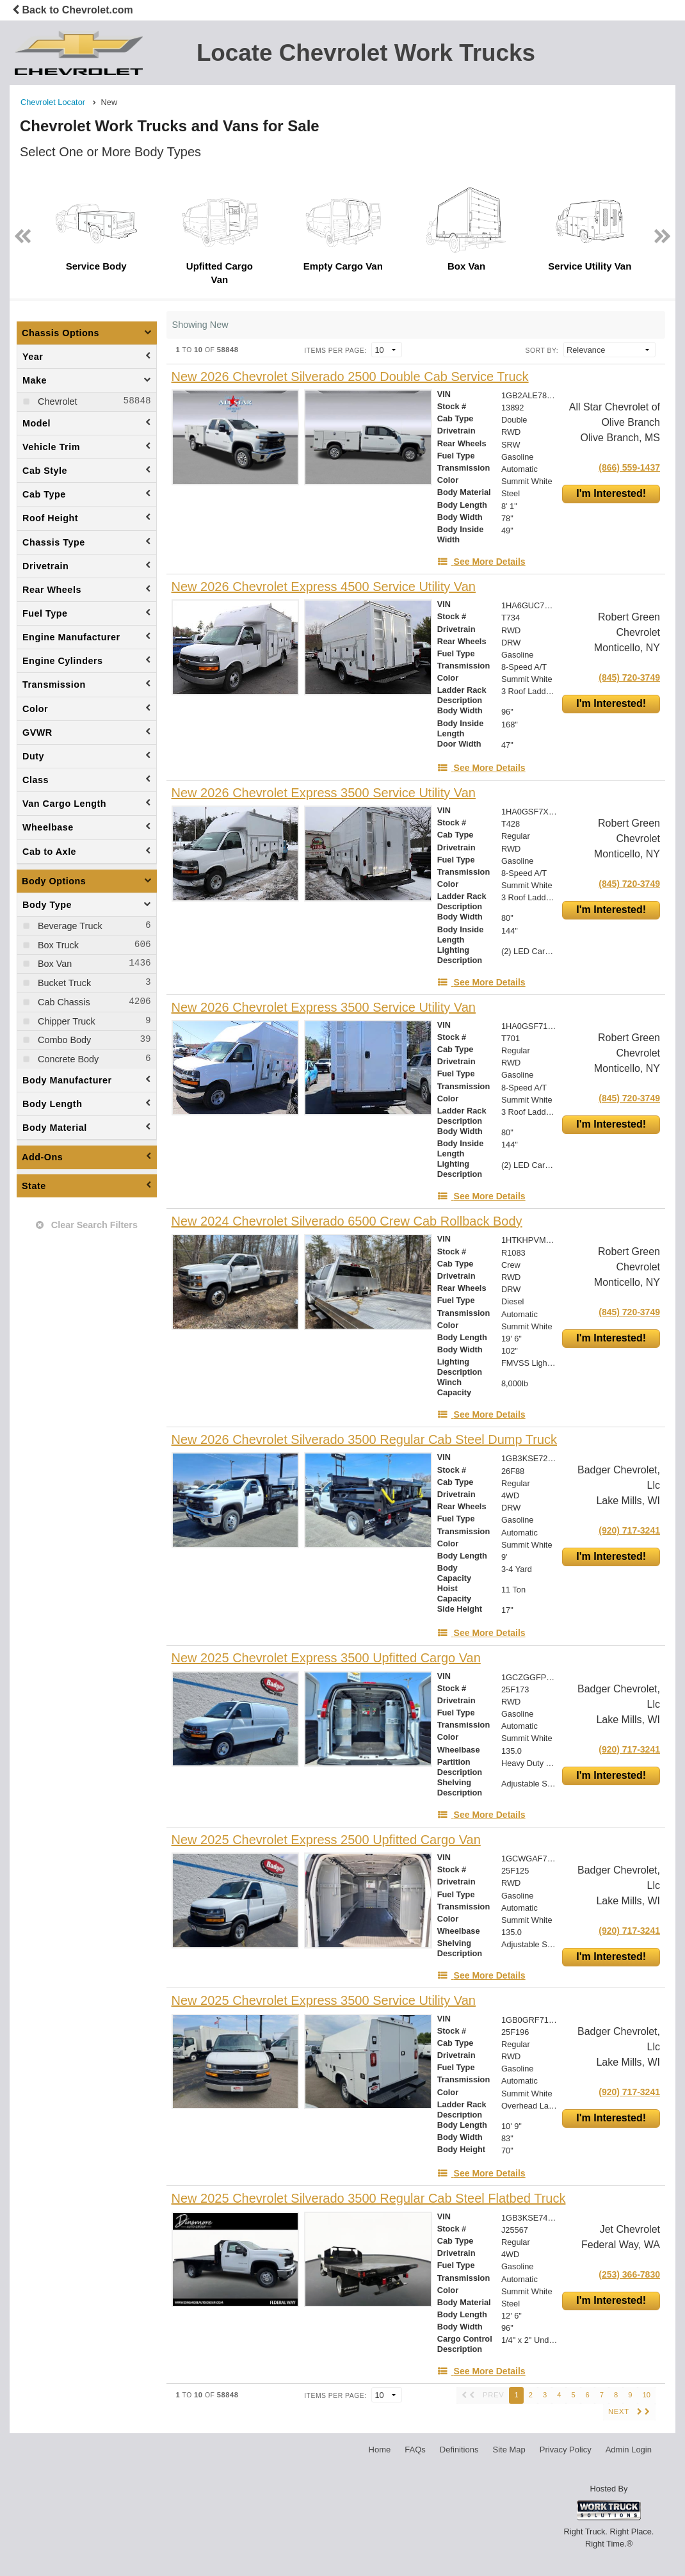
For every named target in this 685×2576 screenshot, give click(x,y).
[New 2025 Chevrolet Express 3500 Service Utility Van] (324, 2000)
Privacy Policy (566, 2449)
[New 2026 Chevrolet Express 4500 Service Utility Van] (324, 586)
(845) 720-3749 (629, 677)
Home (380, 2449)
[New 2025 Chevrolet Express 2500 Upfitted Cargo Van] (326, 1840)
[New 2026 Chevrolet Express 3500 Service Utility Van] (324, 793)
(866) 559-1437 (629, 467)
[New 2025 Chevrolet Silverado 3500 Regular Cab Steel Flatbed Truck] (369, 2198)
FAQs (415, 2449)
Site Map (508, 2449)
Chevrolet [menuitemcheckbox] (56, 401)
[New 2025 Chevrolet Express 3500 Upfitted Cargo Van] (326, 1658)
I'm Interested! (611, 493)
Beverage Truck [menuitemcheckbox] (68, 926)
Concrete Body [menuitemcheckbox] (67, 1059)
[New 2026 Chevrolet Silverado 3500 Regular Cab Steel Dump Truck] (365, 1439)
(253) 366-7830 (629, 2274)
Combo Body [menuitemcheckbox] (63, 1040)
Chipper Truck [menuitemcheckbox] (65, 1021)
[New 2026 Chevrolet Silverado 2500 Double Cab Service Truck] (350, 376)
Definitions (459, 2449)
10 (646, 2395)
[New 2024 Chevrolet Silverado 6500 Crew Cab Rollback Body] (347, 1221)
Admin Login (629, 2449)
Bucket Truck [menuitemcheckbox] (63, 983)
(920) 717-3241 (629, 1530)
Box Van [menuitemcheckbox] (53, 964)
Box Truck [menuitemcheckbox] (57, 945)
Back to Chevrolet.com (72, 9)
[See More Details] (481, 561)
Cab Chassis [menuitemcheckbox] (62, 1002)
